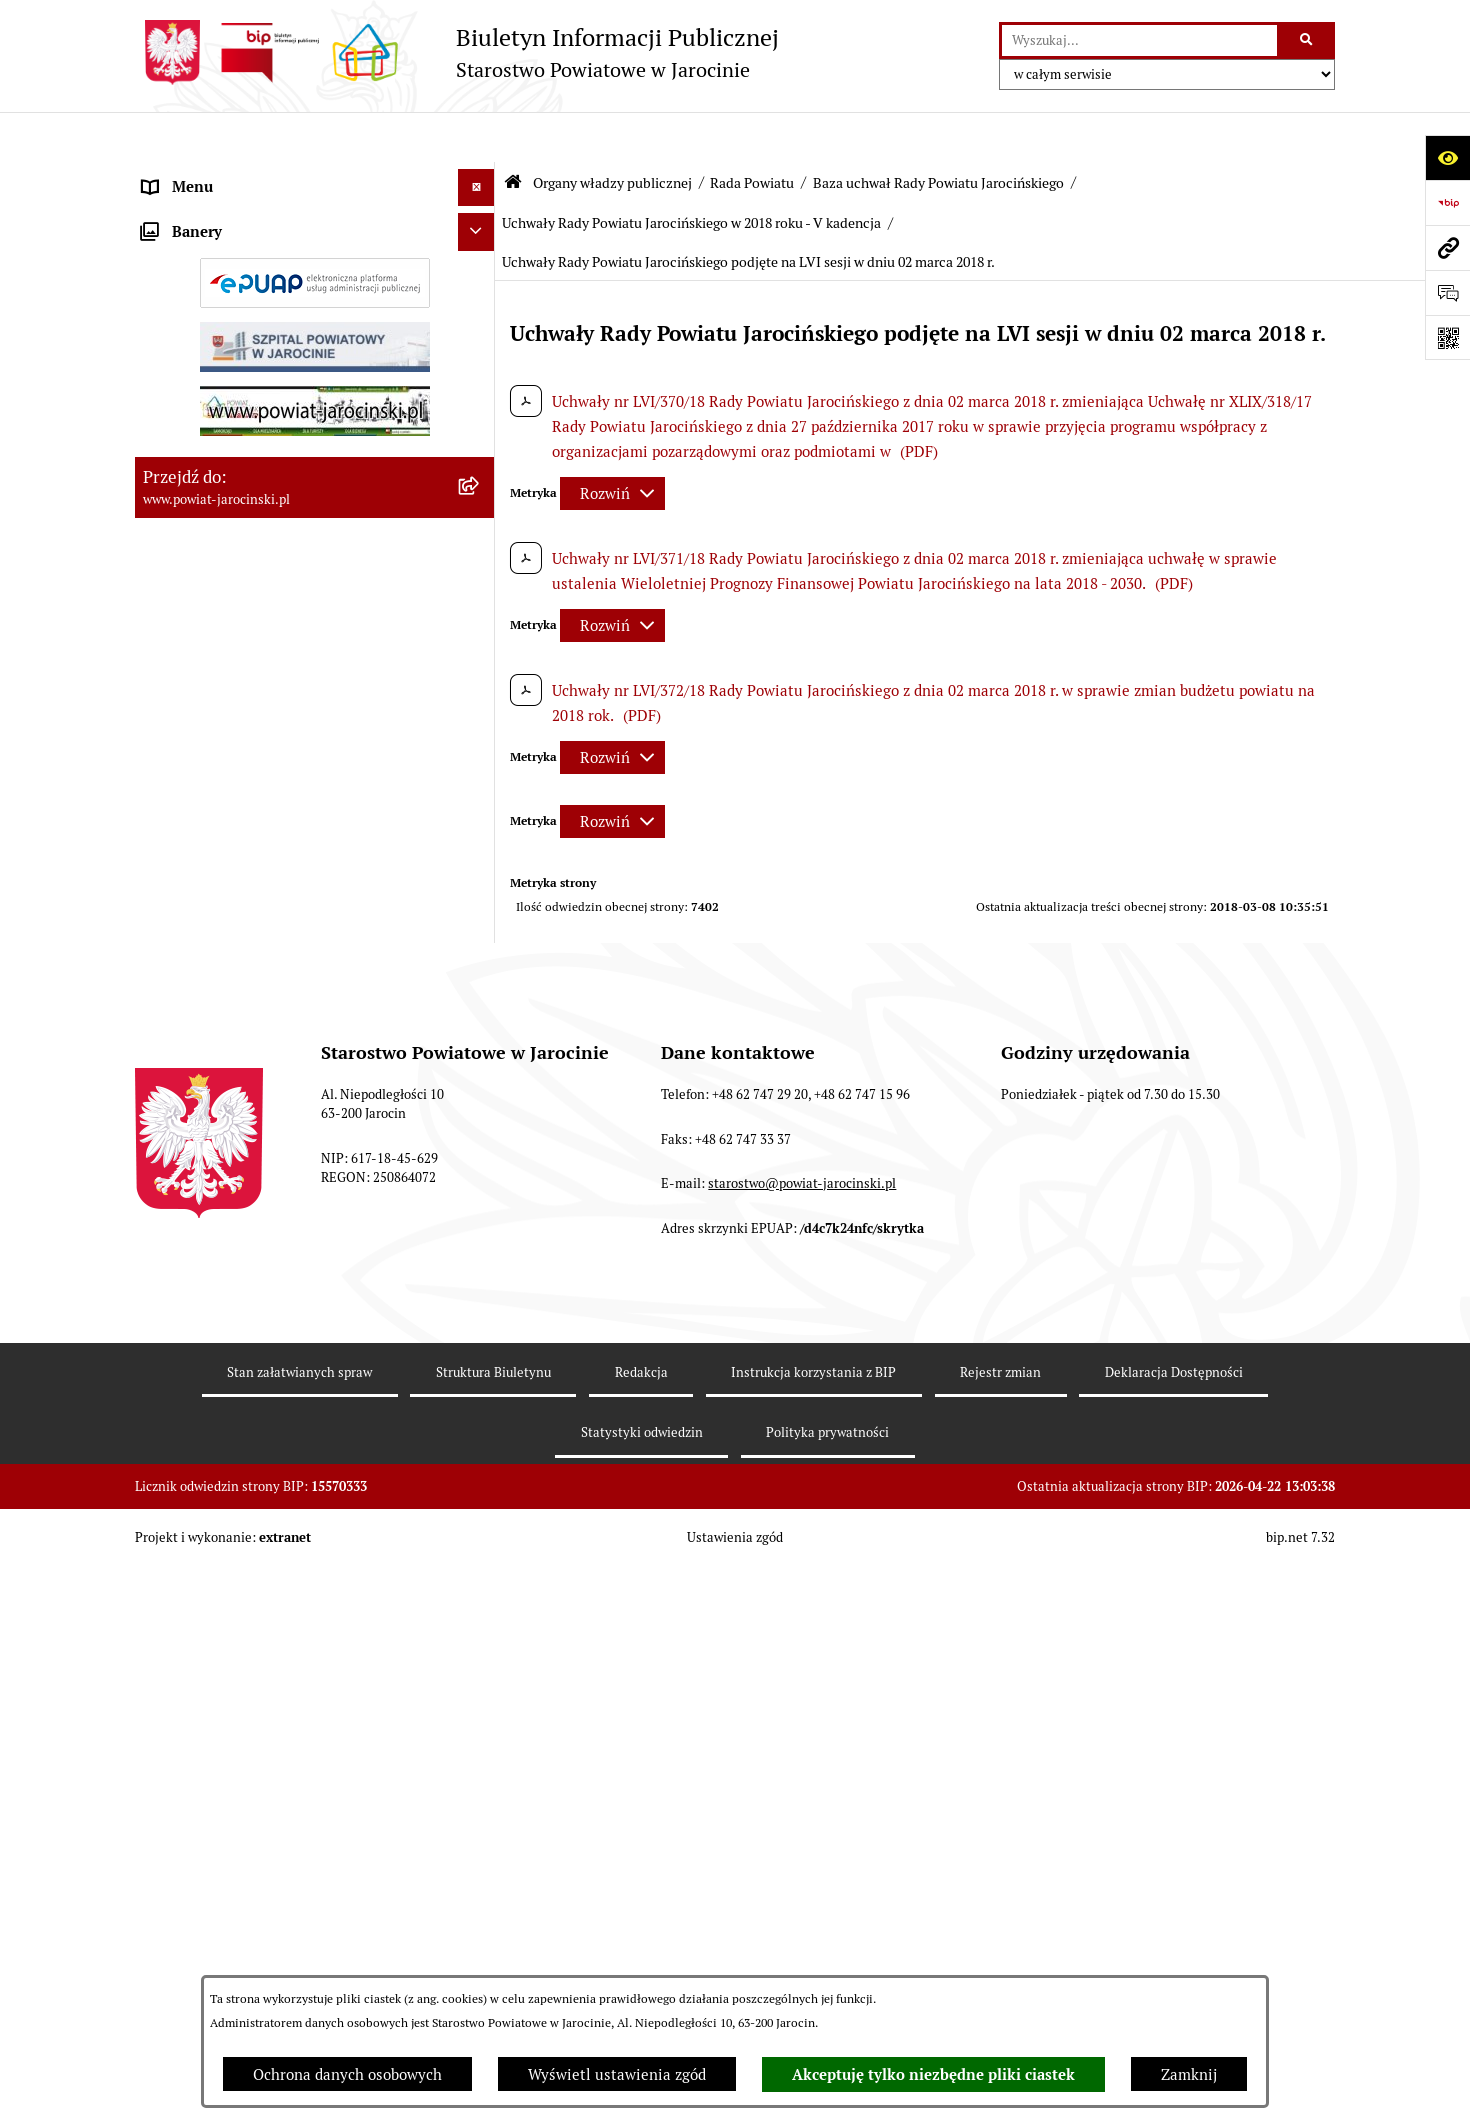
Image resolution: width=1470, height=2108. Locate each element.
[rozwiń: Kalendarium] (480, 729)
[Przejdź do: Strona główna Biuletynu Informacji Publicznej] (513, 132)
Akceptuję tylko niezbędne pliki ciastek (933, 2075)
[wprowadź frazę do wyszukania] (1139, 41)
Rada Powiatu (752, 133)
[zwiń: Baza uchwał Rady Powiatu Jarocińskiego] (480, 1021)
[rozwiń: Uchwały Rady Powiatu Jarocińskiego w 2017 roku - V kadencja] (480, 1459)
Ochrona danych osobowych (347, 2074)
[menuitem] (315, 225)
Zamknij (1189, 2074)
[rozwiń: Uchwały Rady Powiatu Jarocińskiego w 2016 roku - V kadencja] (480, 1386)
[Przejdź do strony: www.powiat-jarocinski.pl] (1447, 247)
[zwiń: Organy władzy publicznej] (480, 175)
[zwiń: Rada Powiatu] (480, 224)
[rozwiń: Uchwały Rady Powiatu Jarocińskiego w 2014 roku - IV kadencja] (480, 1167)
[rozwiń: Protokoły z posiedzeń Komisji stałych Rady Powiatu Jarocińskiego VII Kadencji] (480, 853)
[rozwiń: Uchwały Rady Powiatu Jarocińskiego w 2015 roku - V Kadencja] (480, 1313)
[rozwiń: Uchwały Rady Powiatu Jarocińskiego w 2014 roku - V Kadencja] (480, 1240)
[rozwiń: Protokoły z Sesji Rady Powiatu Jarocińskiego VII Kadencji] (480, 780)
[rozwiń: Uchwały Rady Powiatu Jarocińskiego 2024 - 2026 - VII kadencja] (480, 1094)
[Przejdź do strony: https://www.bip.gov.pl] (1447, 202)
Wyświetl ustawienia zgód (617, 2074)
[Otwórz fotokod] (1447, 337)
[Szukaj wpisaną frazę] (1307, 41)
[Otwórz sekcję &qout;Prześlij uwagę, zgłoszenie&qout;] (1447, 292)
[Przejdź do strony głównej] (457, 52)
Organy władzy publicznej (612, 133)
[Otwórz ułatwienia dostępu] (1447, 157)
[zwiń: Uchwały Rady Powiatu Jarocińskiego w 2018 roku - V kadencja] (480, 1532)
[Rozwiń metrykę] (612, 443)
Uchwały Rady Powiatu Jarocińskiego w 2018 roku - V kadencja (691, 173)
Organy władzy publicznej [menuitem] (230, 174)
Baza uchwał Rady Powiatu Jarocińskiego (938, 133)
